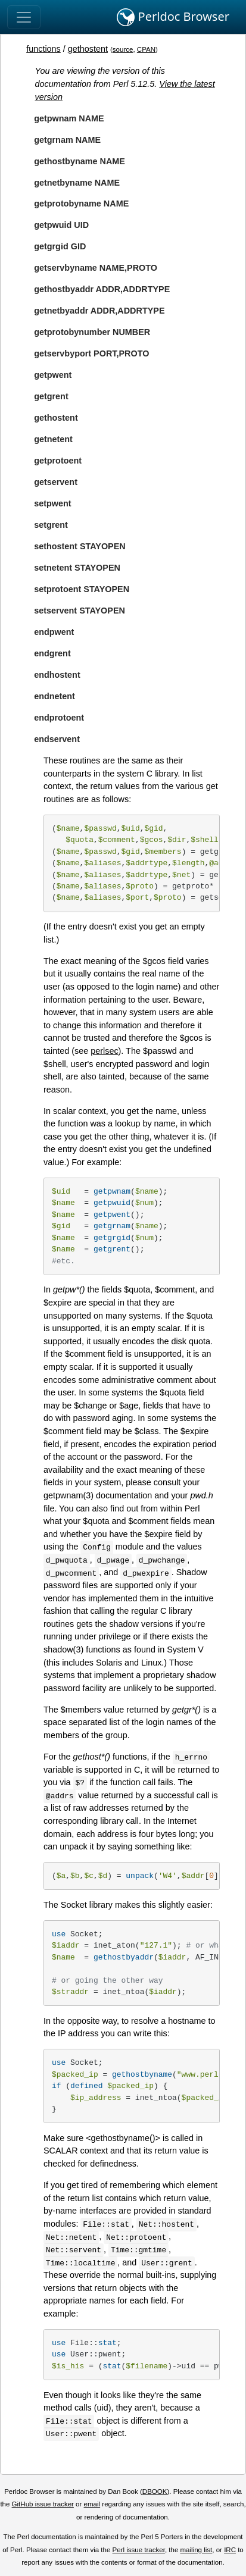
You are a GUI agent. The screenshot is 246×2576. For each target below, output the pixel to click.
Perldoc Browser (173, 17)
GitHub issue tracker (43, 2504)
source (123, 49)
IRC (230, 2549)
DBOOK (154, 2491)
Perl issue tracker (139, 2549)
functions (43, 49)
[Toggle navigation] (24, 17)
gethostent (88, 49)
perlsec (104, 1051)
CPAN (146, 49)
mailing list (196, 2549)
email (92, 2504)
